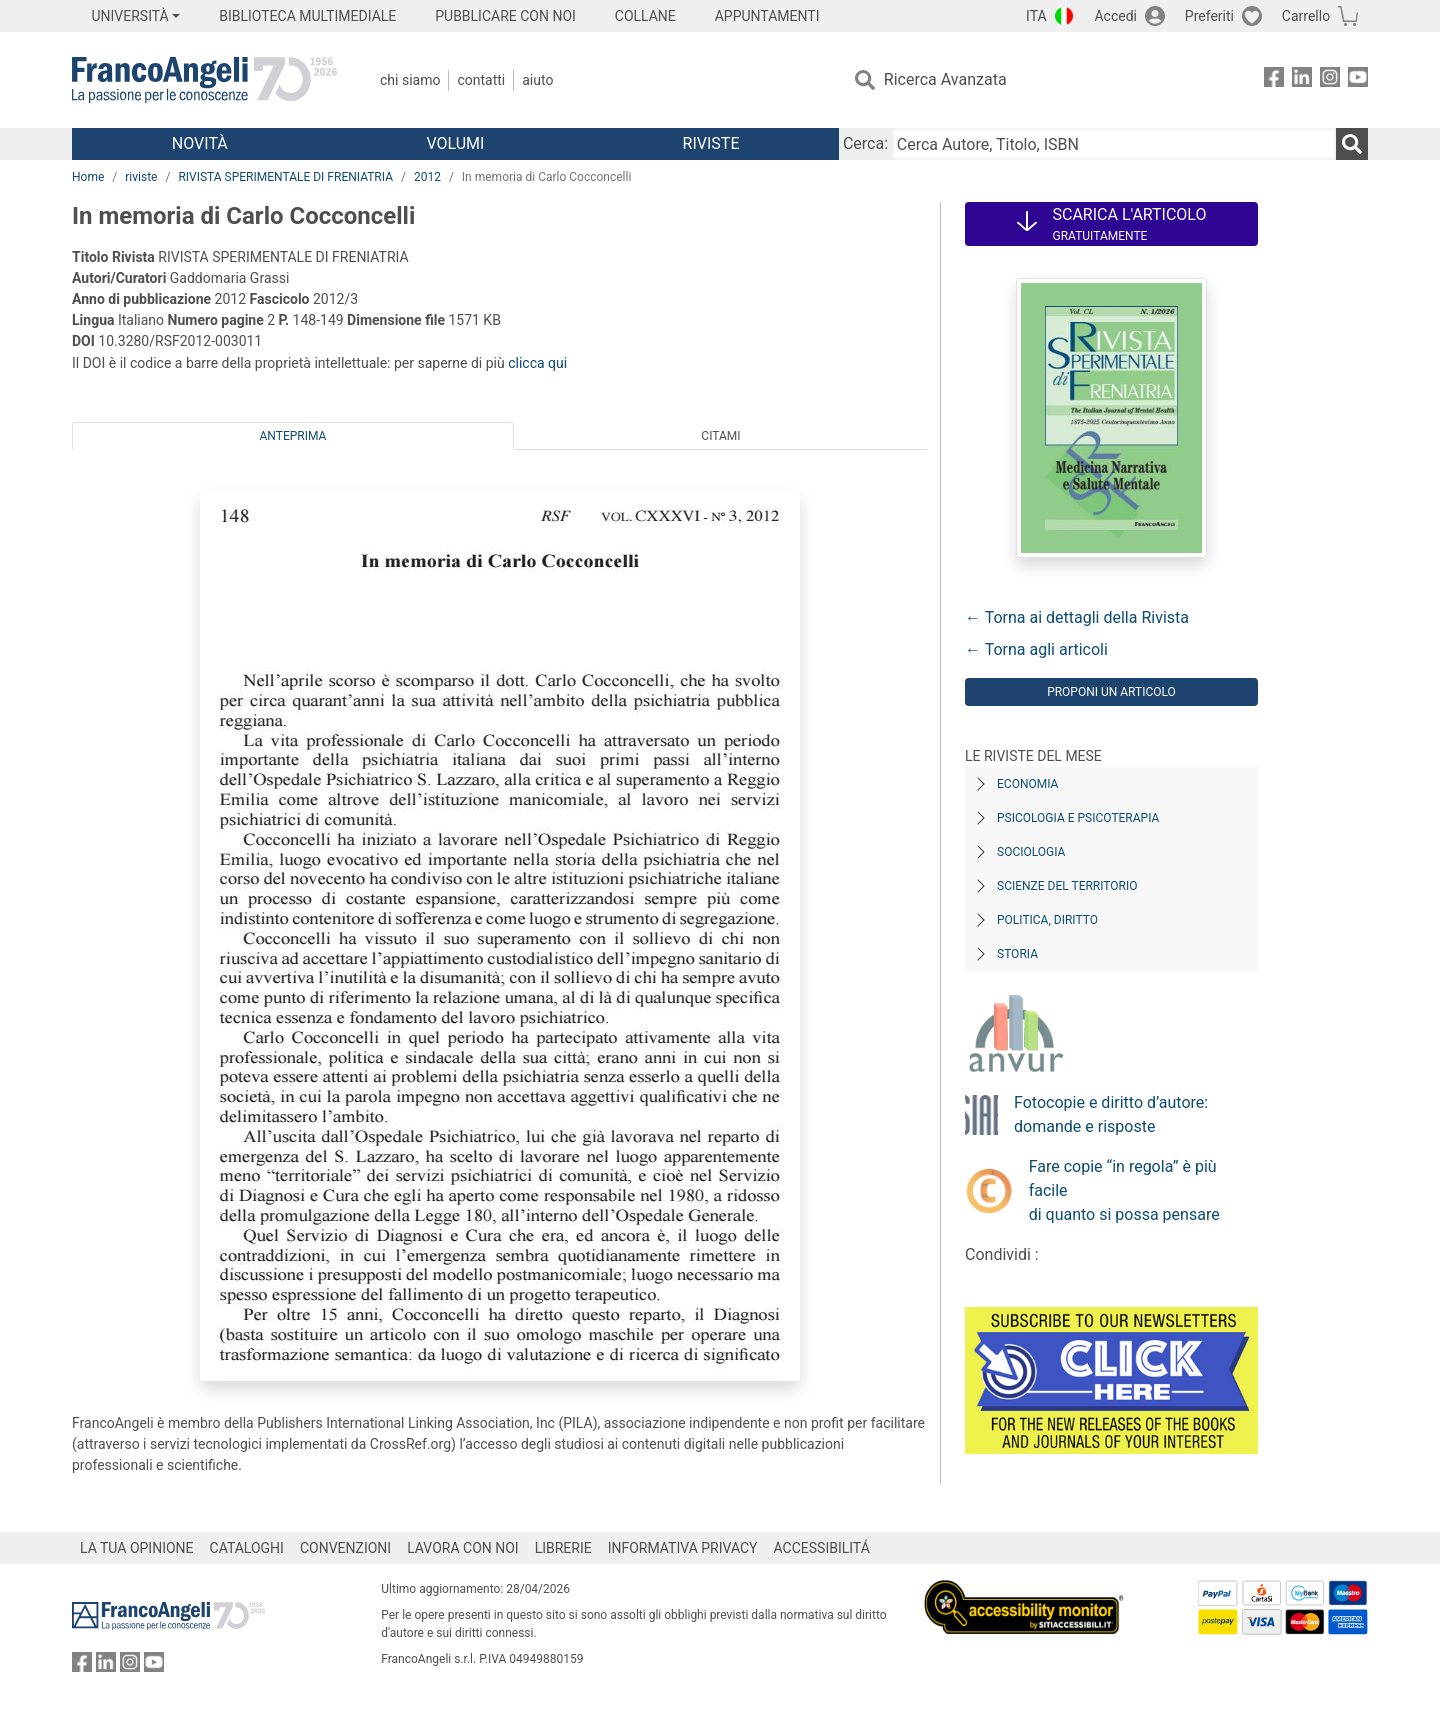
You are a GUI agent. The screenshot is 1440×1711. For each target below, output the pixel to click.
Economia (1027, 784)
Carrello (1306, 16)
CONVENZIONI (345, 1548)
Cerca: (865, 143)
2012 (427, 177)
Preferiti (1209, 16)
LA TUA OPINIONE (137, 1548)
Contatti (481, 80)
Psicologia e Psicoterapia (1078, 818)
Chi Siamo (410, 80)
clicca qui (537, 363)
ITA (1036, 16)
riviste (141, 177)
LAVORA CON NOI (463, 1548)
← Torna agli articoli (1036, 649)
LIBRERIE (563, 1548)
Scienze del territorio (1067, 886)
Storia (1017, 954)
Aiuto (537, 80)
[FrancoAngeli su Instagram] (1330, 80)
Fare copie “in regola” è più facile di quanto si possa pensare (1124, 1190)
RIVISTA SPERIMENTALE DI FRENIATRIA (285, 177)
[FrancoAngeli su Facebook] (1274, 80)
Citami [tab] (720, 436)
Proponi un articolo (1111, 692)
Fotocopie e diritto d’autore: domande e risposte (1111, 1114)
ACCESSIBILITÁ (822, 1548)
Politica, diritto (1047, 920)
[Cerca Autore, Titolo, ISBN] (1114, 144)
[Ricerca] (1352, 144)
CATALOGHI (247, 1548)
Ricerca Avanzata (945, 79)
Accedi (1115, 16)
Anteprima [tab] (293, 436)
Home (88, 177)
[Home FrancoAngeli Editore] (204, 80)
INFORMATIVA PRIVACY (683, 1548)
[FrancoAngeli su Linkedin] (1302, 80)
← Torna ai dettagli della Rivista (1077, 617)
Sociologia (1031, 852)
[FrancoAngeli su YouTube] (1358, 80)
